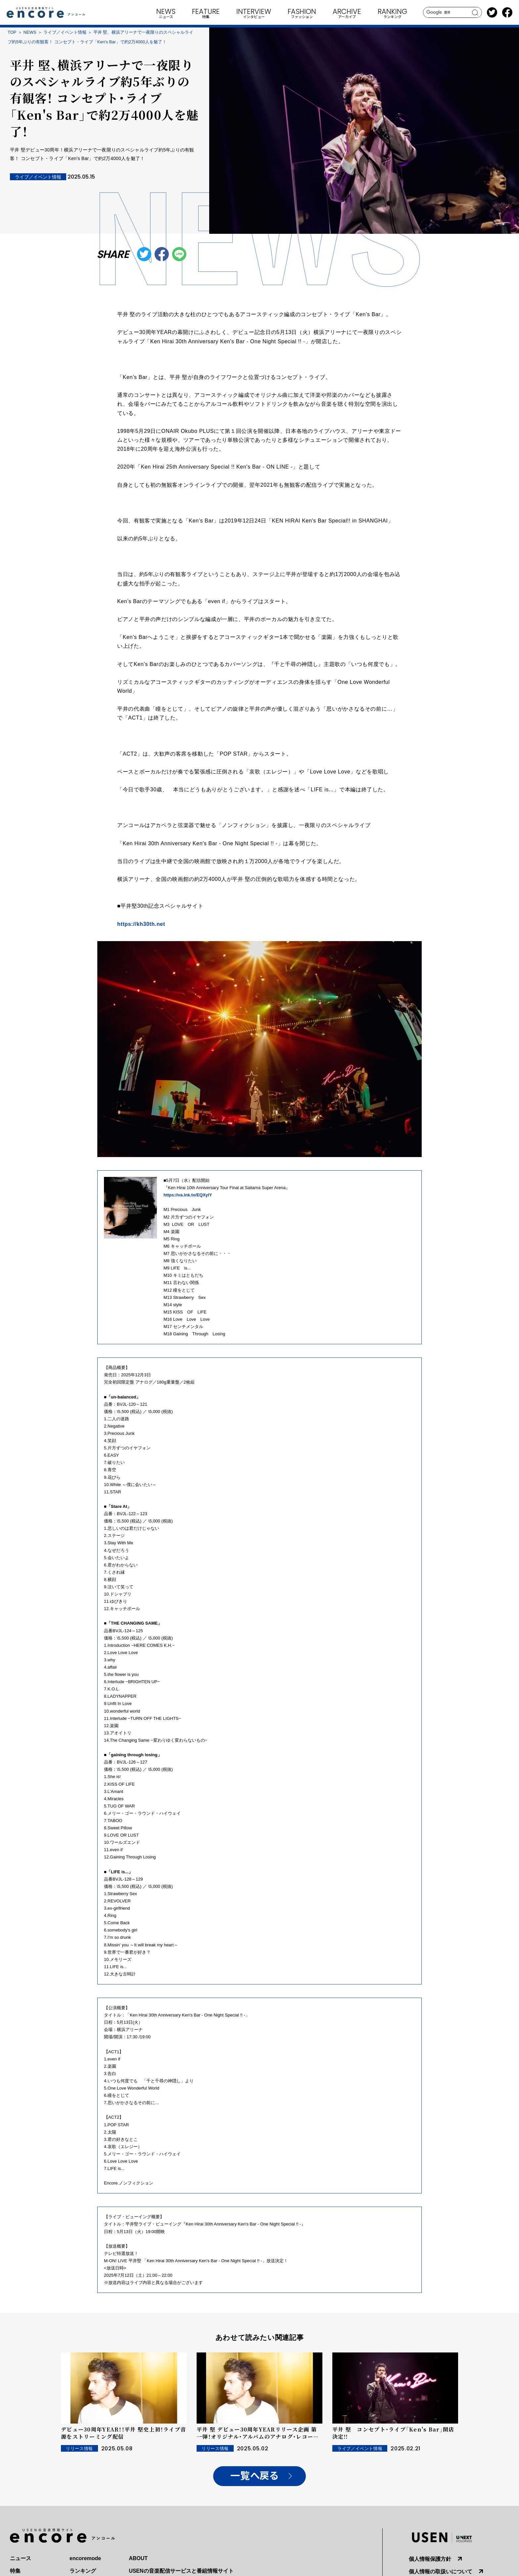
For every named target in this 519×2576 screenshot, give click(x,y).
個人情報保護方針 (430, 2559)
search (475, 13)
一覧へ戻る (254, 2476)
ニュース (20, 2558)
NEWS (30, 32)
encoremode (85, 2558)
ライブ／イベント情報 (64, 32)
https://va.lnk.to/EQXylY (188, 1194)
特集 (15, 2571)
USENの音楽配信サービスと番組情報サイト (181, 2571)
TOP (12, 32)
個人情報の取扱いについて (440, 2571)
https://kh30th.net (141, 924)
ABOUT (138, 2558)
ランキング (83, 2571)
